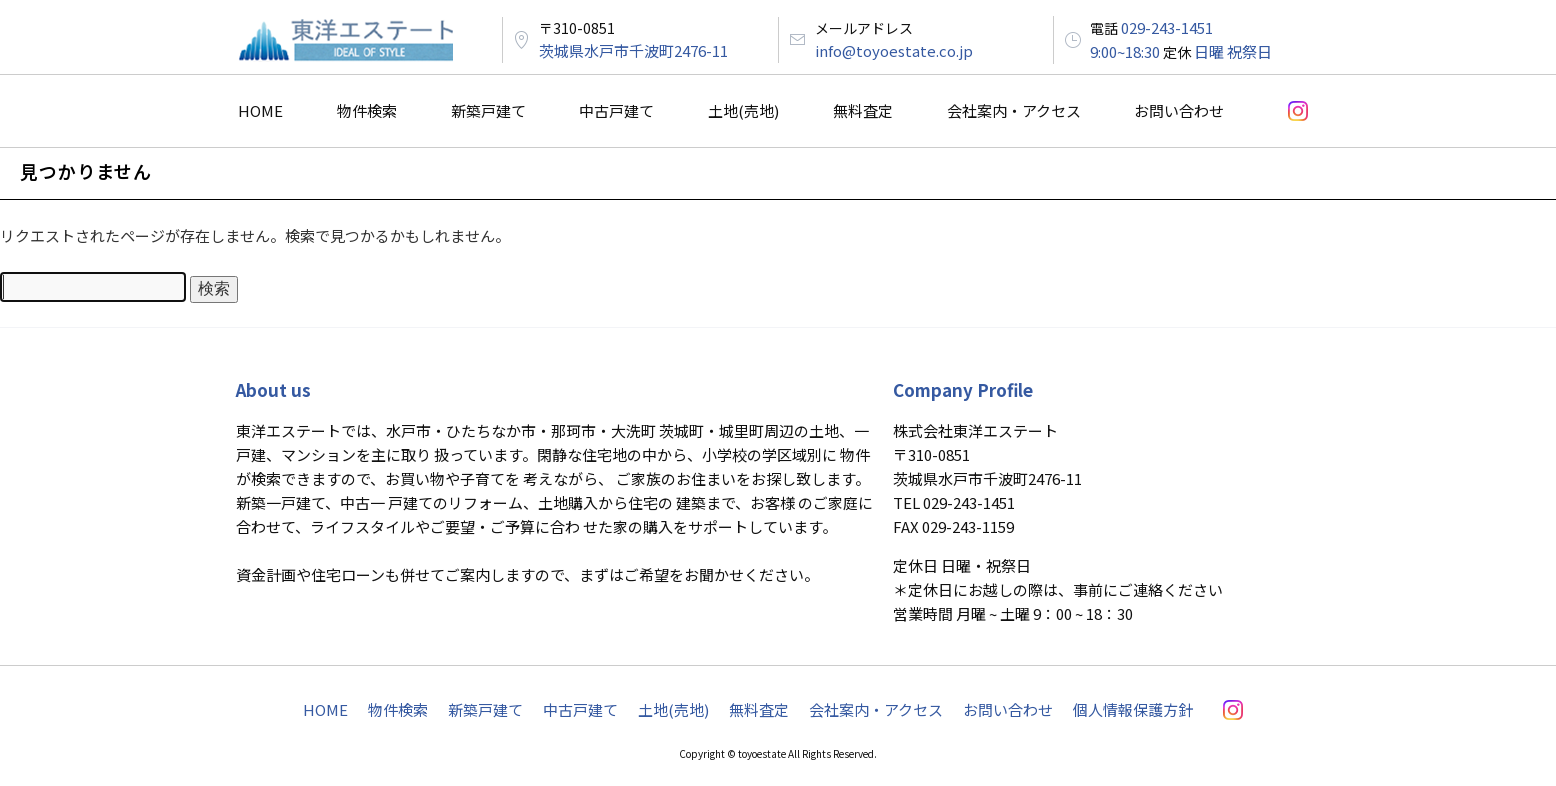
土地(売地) (743, 110)
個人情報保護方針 (1133, 709)
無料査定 (863, 110)
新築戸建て (488, 110)
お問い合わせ (1179, 110)
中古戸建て (616, 110)
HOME (260, 110)
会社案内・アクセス (1014, 110)
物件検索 (367, 110)
